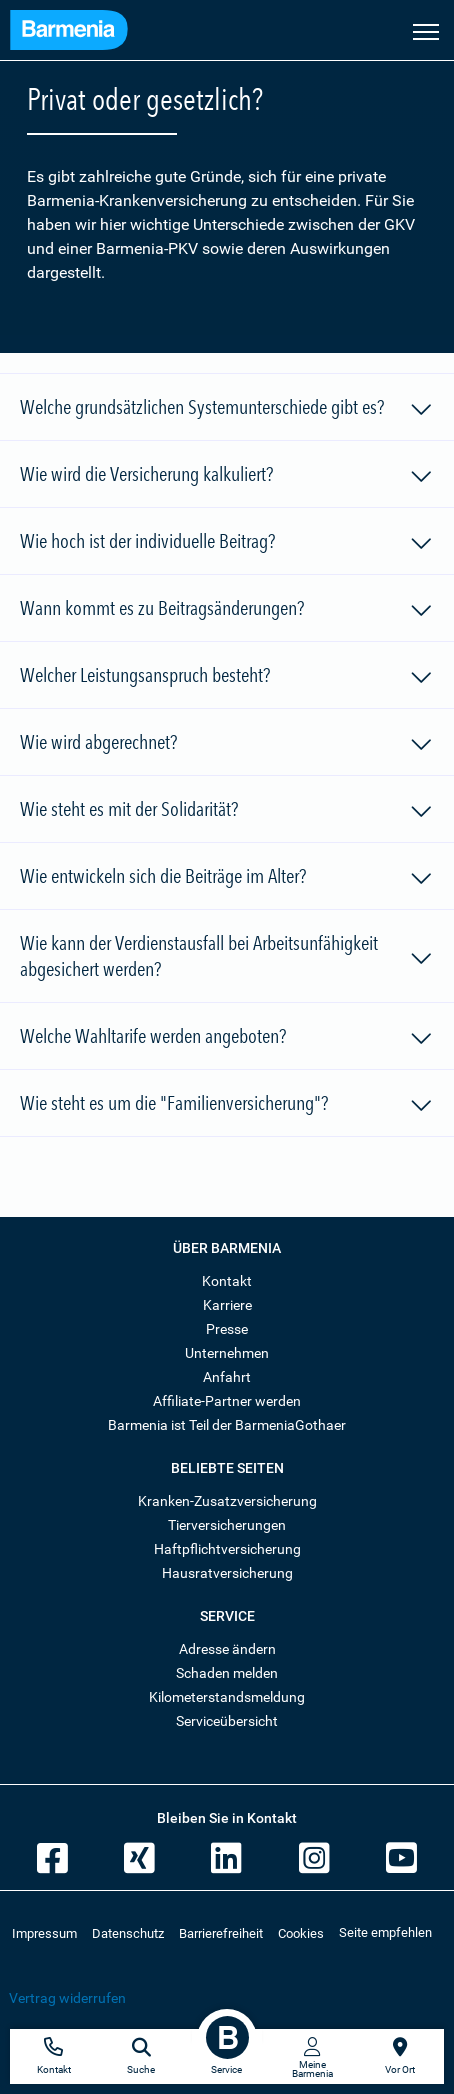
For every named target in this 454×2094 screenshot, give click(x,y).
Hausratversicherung (227, 1573)
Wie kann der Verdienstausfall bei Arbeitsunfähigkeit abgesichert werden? (227, 956)
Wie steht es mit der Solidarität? (227, 812)
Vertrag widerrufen (67, 1998)
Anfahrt (227, 1377)
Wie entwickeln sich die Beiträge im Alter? (227, 879)
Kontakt (227, 1281)
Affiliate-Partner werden (227, 1401)
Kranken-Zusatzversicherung (227, 1501)
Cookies (301, 1933)
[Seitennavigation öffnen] (426, 30)
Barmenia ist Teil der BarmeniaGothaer (227, 1425)
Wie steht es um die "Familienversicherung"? (227, 1106)
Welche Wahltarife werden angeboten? (227, 1039)
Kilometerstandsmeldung (227, 1697)
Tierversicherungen (227, 1525)
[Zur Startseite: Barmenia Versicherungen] (79, 32)
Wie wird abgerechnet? (227, 745)
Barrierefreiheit (221, 1933)
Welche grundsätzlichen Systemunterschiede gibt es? (227, 410)
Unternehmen (227, 1353)
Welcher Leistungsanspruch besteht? (227, 678)
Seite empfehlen (385, 1932)
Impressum (44, 1933)
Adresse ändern (227, 1649)
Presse (227, 1329)
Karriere (227, 1305)
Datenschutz (128, 1933)
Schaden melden (227, 1673)
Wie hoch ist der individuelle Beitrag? (227, 544)
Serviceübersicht (227, 1721)
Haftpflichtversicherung (227, 1549)
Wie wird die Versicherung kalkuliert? (227, 477)
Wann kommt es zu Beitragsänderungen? (227, 611)
